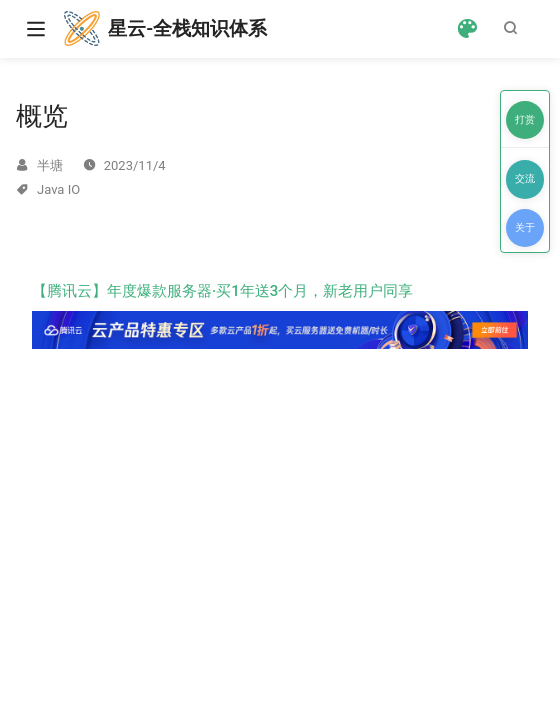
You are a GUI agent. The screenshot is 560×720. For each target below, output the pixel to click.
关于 (525, 227)
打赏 (525, 119)
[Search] (515, 28)
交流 (525, 178)
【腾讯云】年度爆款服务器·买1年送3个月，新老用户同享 (280, 315)
